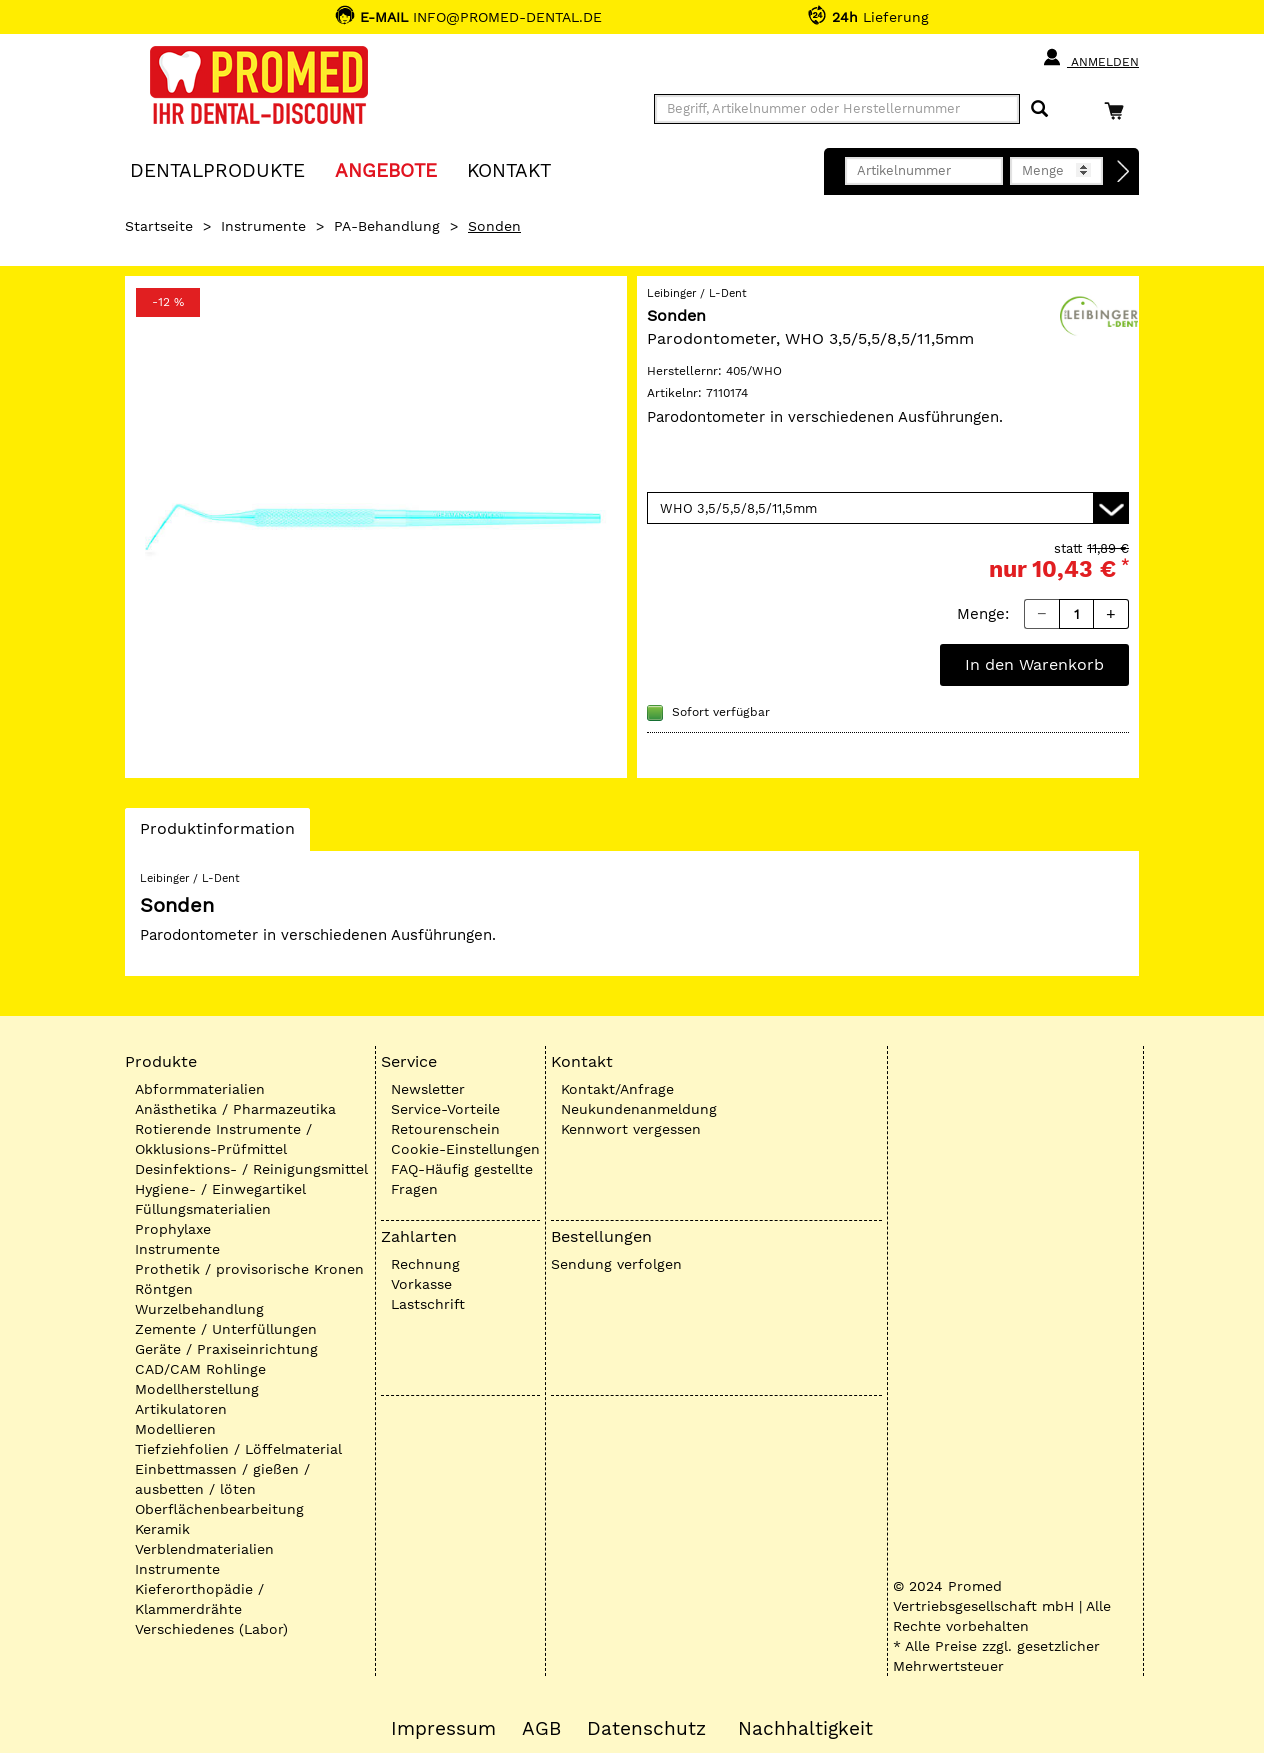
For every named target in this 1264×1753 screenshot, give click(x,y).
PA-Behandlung (387, 226)
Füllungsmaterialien (203, 1209)
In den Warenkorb (1034, 664)
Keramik (162, 1529)
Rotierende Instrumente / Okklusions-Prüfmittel (223, 1139)
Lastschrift (428, 1304)
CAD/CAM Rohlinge (200, 1369)
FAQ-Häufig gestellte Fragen (462, 1179)
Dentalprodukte (217, 169)
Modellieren (175, 1429)
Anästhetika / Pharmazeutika (235, 1109)
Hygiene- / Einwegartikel (220, 1189)
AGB (541, 1729)
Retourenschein (445, 1129)
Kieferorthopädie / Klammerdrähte (199, 1599)
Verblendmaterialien (204, 1549)
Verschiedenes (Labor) (211, 1629)
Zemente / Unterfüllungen (226, 1329)
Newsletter (428, 1089)
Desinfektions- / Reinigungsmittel (251, 1169)
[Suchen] (1039, 109)
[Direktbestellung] (1124, 172)
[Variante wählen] (888, 508)
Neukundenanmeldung (639, 1109)
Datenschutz (646, 1729)
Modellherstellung (197, 1389)
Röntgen (164, 1289)
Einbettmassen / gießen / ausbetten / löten (222, 1479)
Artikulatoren (181, 1409)
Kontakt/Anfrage (617, 1089)
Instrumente (263, 226)
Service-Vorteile (445, 1109)
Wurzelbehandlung (199, 1309)
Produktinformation (217, 834)
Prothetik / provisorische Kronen (249, 1269)
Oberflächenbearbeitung (219, 1509)
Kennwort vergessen (631, 1129)
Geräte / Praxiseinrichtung (226, 1349)
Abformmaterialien (200, 1089)
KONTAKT (509, 169)
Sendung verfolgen (616, 1264)
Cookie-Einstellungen (465, 1149)
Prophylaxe (173, 1229)
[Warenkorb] (1119, 110)
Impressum (443, 1729)
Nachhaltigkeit (805, 1729)
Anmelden (1090, 58)
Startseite (159, 226)
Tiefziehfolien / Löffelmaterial (238, 1449)
